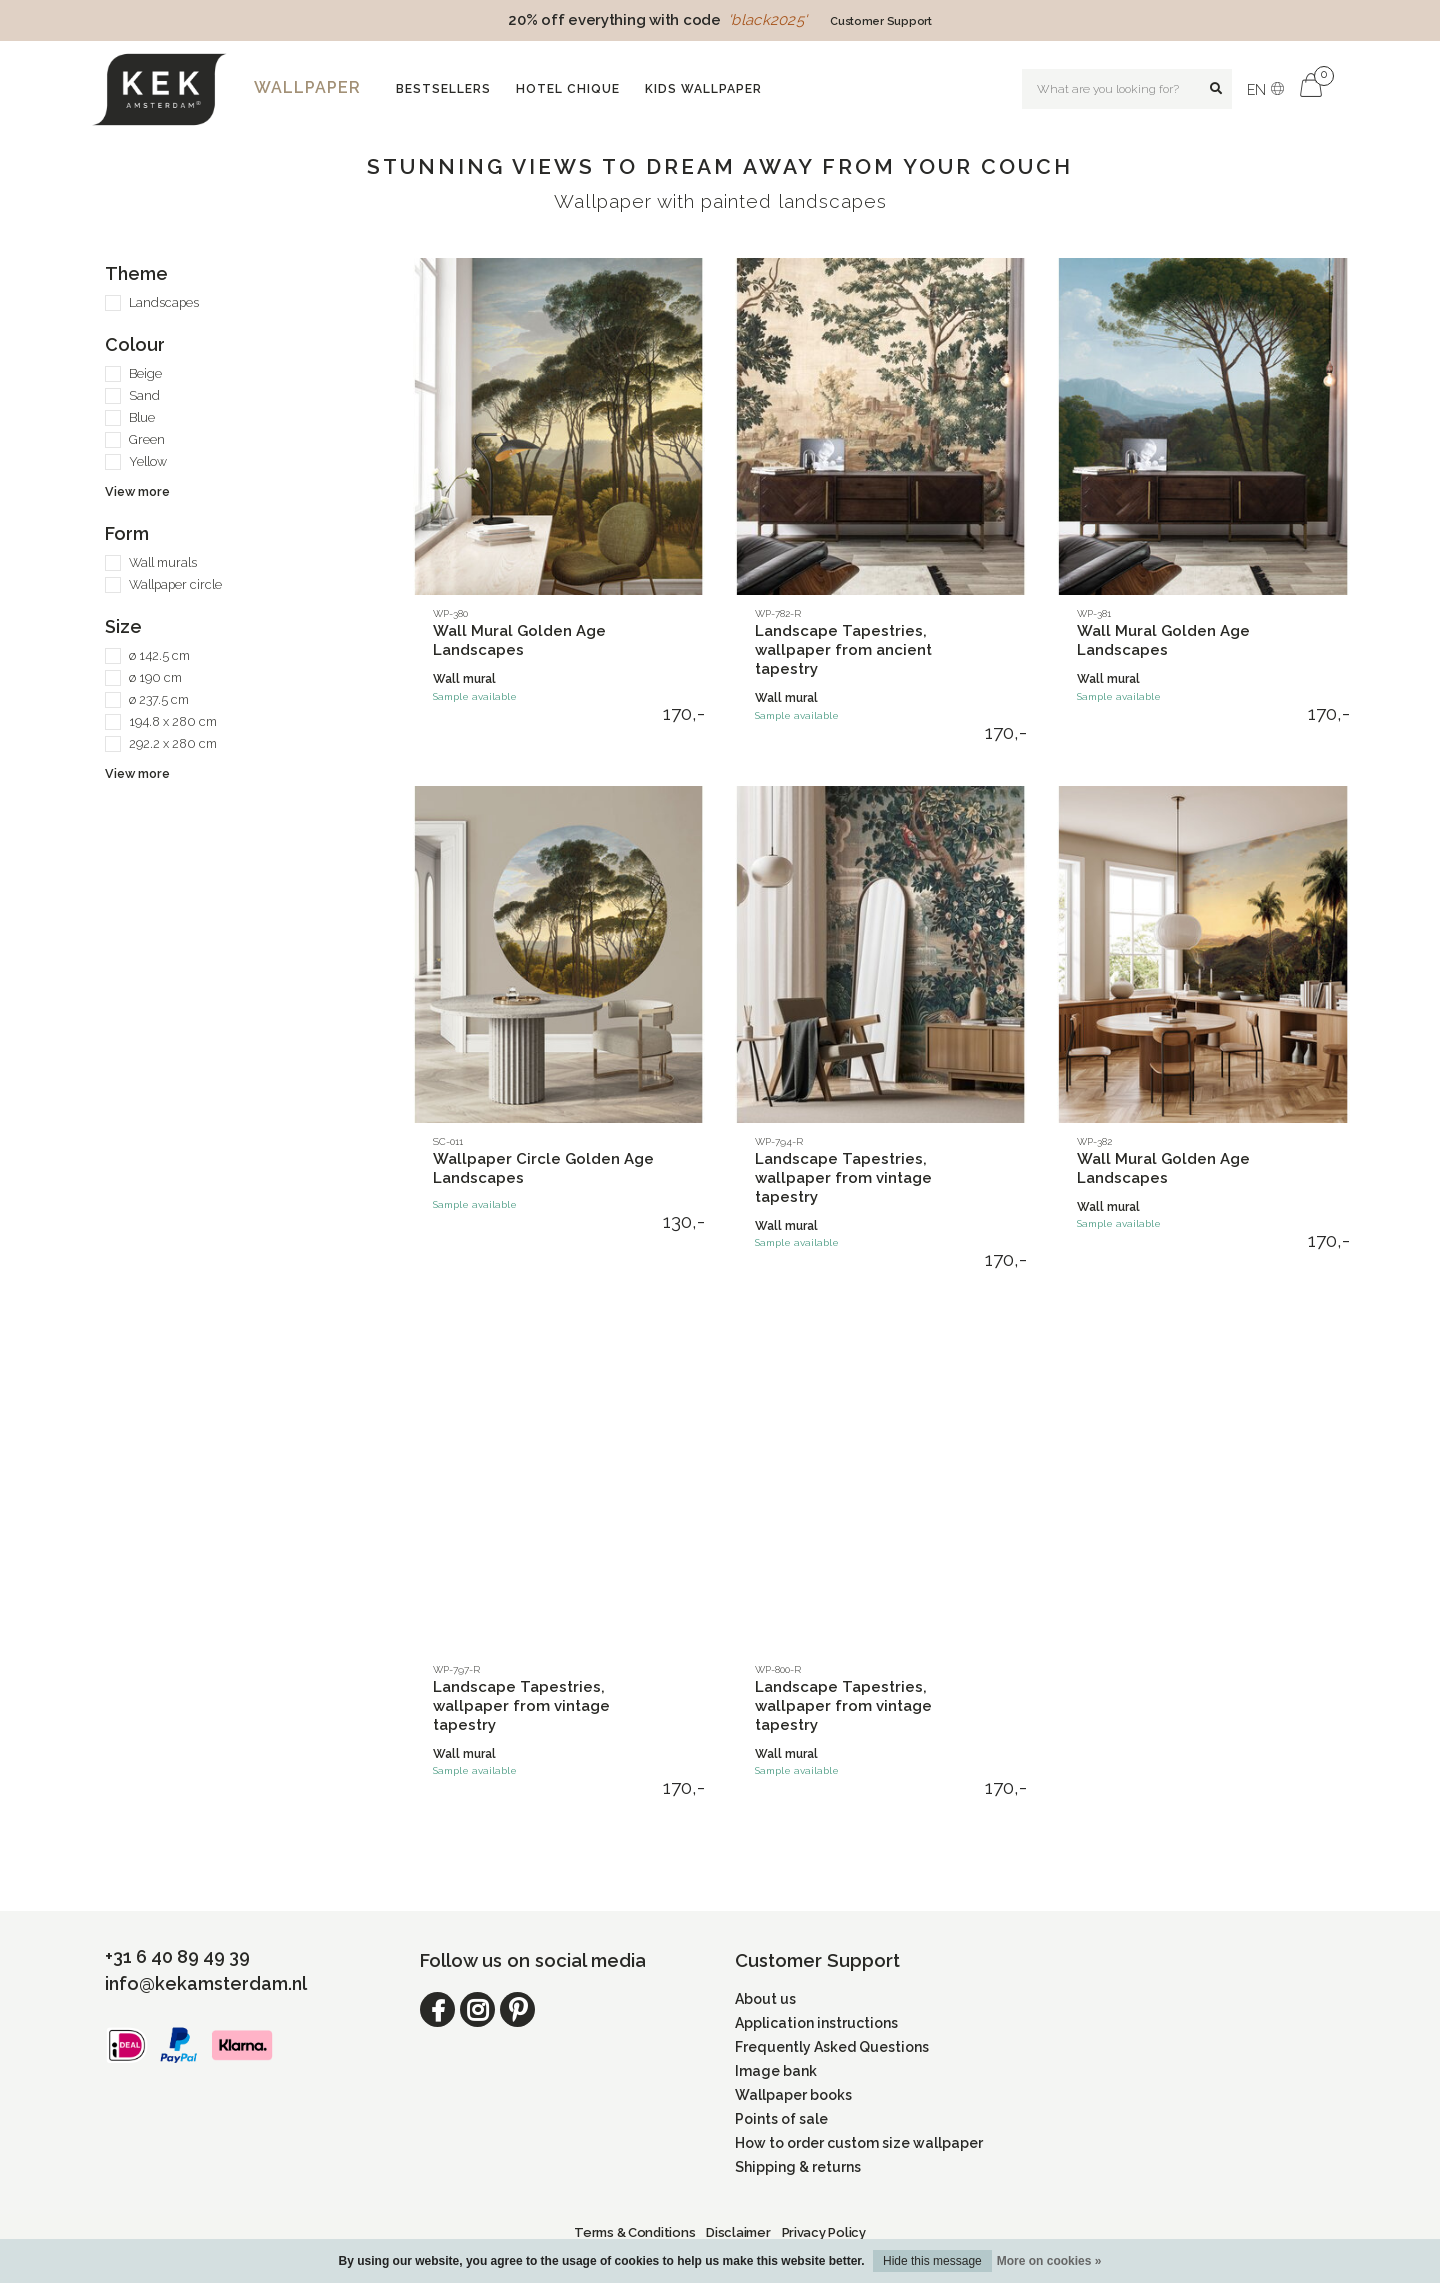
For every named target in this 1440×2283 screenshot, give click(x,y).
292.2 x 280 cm (173, 743)
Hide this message (932, 2261)
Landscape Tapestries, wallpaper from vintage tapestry (843, 1178)
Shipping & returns (798, 2167)
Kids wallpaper (703, 89)
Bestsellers (443, 89)
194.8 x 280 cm (173, 721)
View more (137, 491)
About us (765, 1999)
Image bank (776, 2071)
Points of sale (781, 2119)
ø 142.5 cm (159, 655)
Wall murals (163, 562)
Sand (144, 395)
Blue (142, 417)
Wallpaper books (793, 2095)
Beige (145, 373)
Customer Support (881, 21)
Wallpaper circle (175, 584)
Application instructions (816, 2023)
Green (147, 439)
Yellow (148, 461)
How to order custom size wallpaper (859, 2143)
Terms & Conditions (634, 2232)
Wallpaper (307, 87)
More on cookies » (1049, 2261)
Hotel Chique (568, 89)
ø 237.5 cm (159, 699)
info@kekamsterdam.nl (206, 1983)
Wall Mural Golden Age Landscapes (519, 640)
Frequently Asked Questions (832, 2047)
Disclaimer (738, 2232)
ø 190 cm (155, 677)
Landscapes (164, 302)
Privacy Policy (824, 2232)
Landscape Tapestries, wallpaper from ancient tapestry (843, 650)
